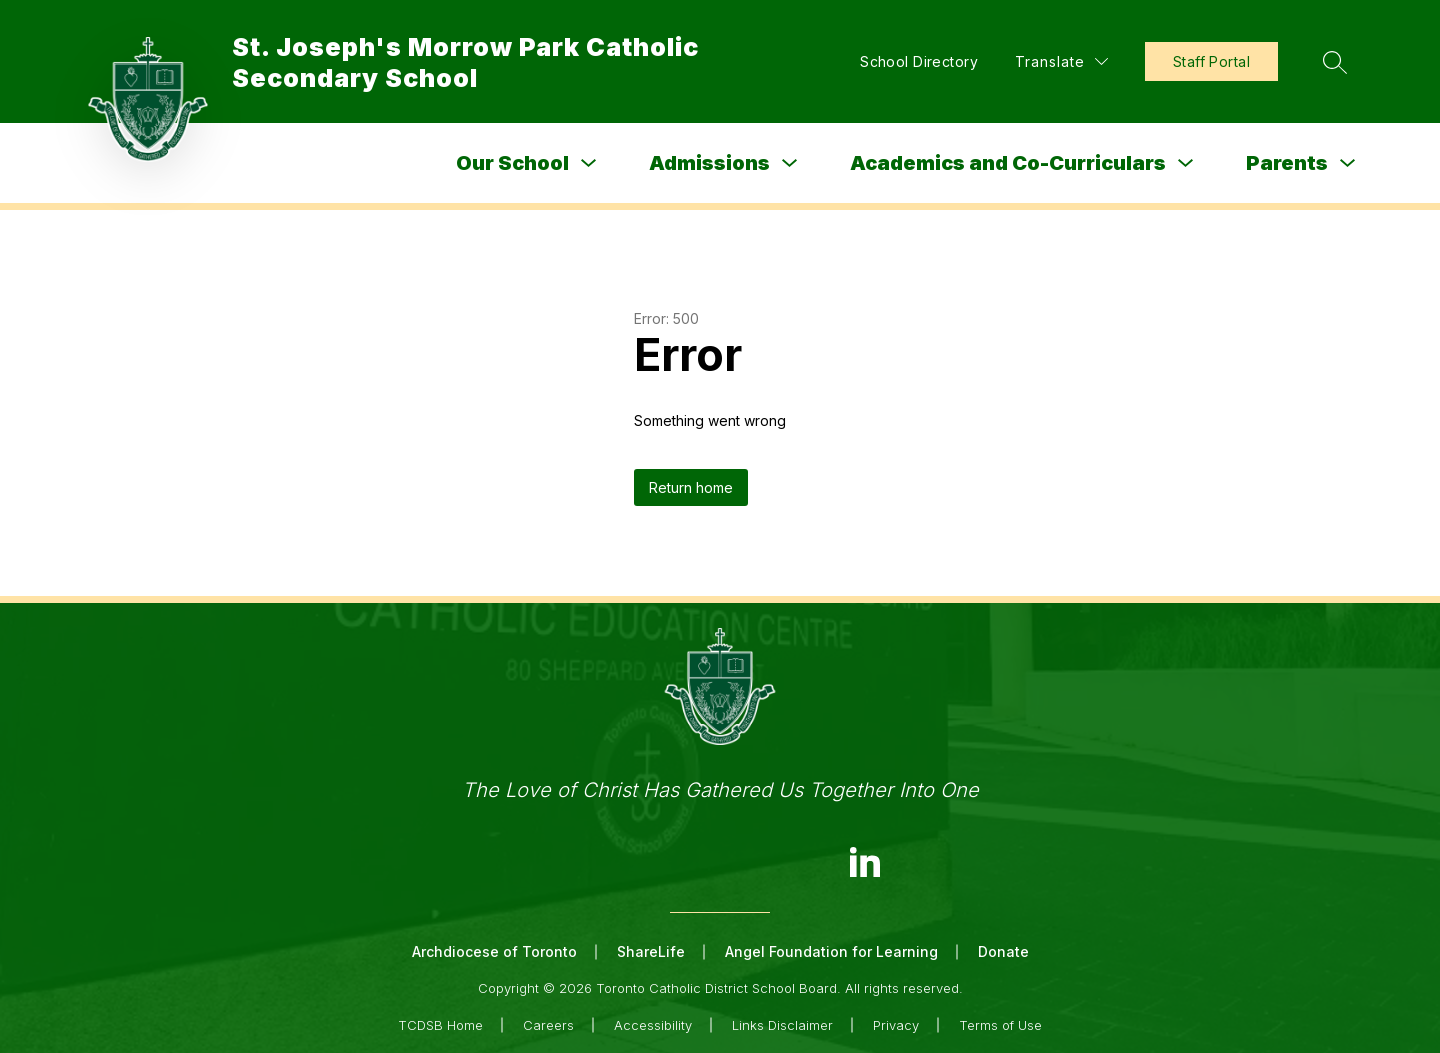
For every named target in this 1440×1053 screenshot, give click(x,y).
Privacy (896, 1025)
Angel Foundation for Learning (831, 951)
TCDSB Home (440, 1025)
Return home (691, 487)
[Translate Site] (1061, 61)
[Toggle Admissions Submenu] (790, 163)
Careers (548, 1025)
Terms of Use (1000, 1025)
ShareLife (651, 951)
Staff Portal (1211, 61)
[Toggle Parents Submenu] (1348, 163)
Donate (1003, 951)
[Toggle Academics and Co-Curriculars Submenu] (1186, 163)
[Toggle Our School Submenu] (589, 163)
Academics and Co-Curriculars (1008, 163)
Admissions (709, 163)
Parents (1287, 163)
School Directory (919, 61)
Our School (512, 163)
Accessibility (653, 1025)
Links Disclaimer (782, 1025)
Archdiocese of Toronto (494, 951)
